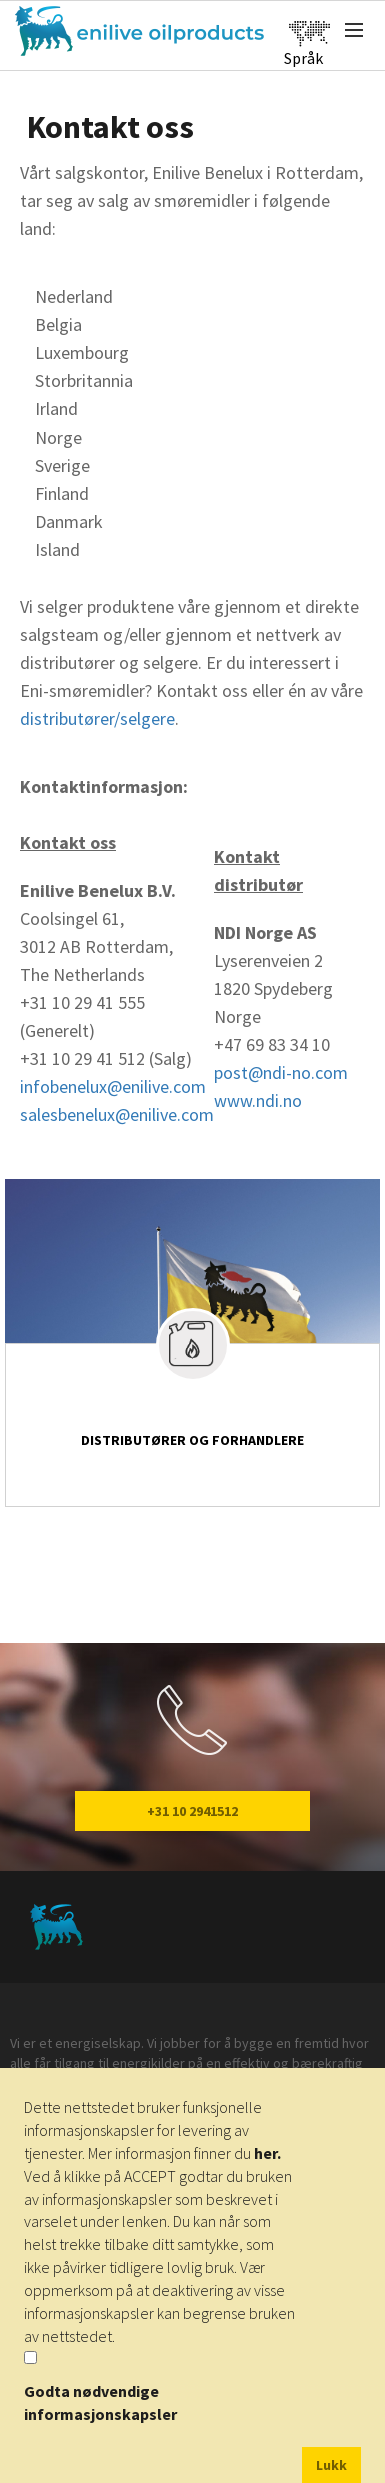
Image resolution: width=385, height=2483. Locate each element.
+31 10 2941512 (192, 1811)
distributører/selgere (97, 718)
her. (267, 2153)
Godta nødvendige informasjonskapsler (100, 2402)
